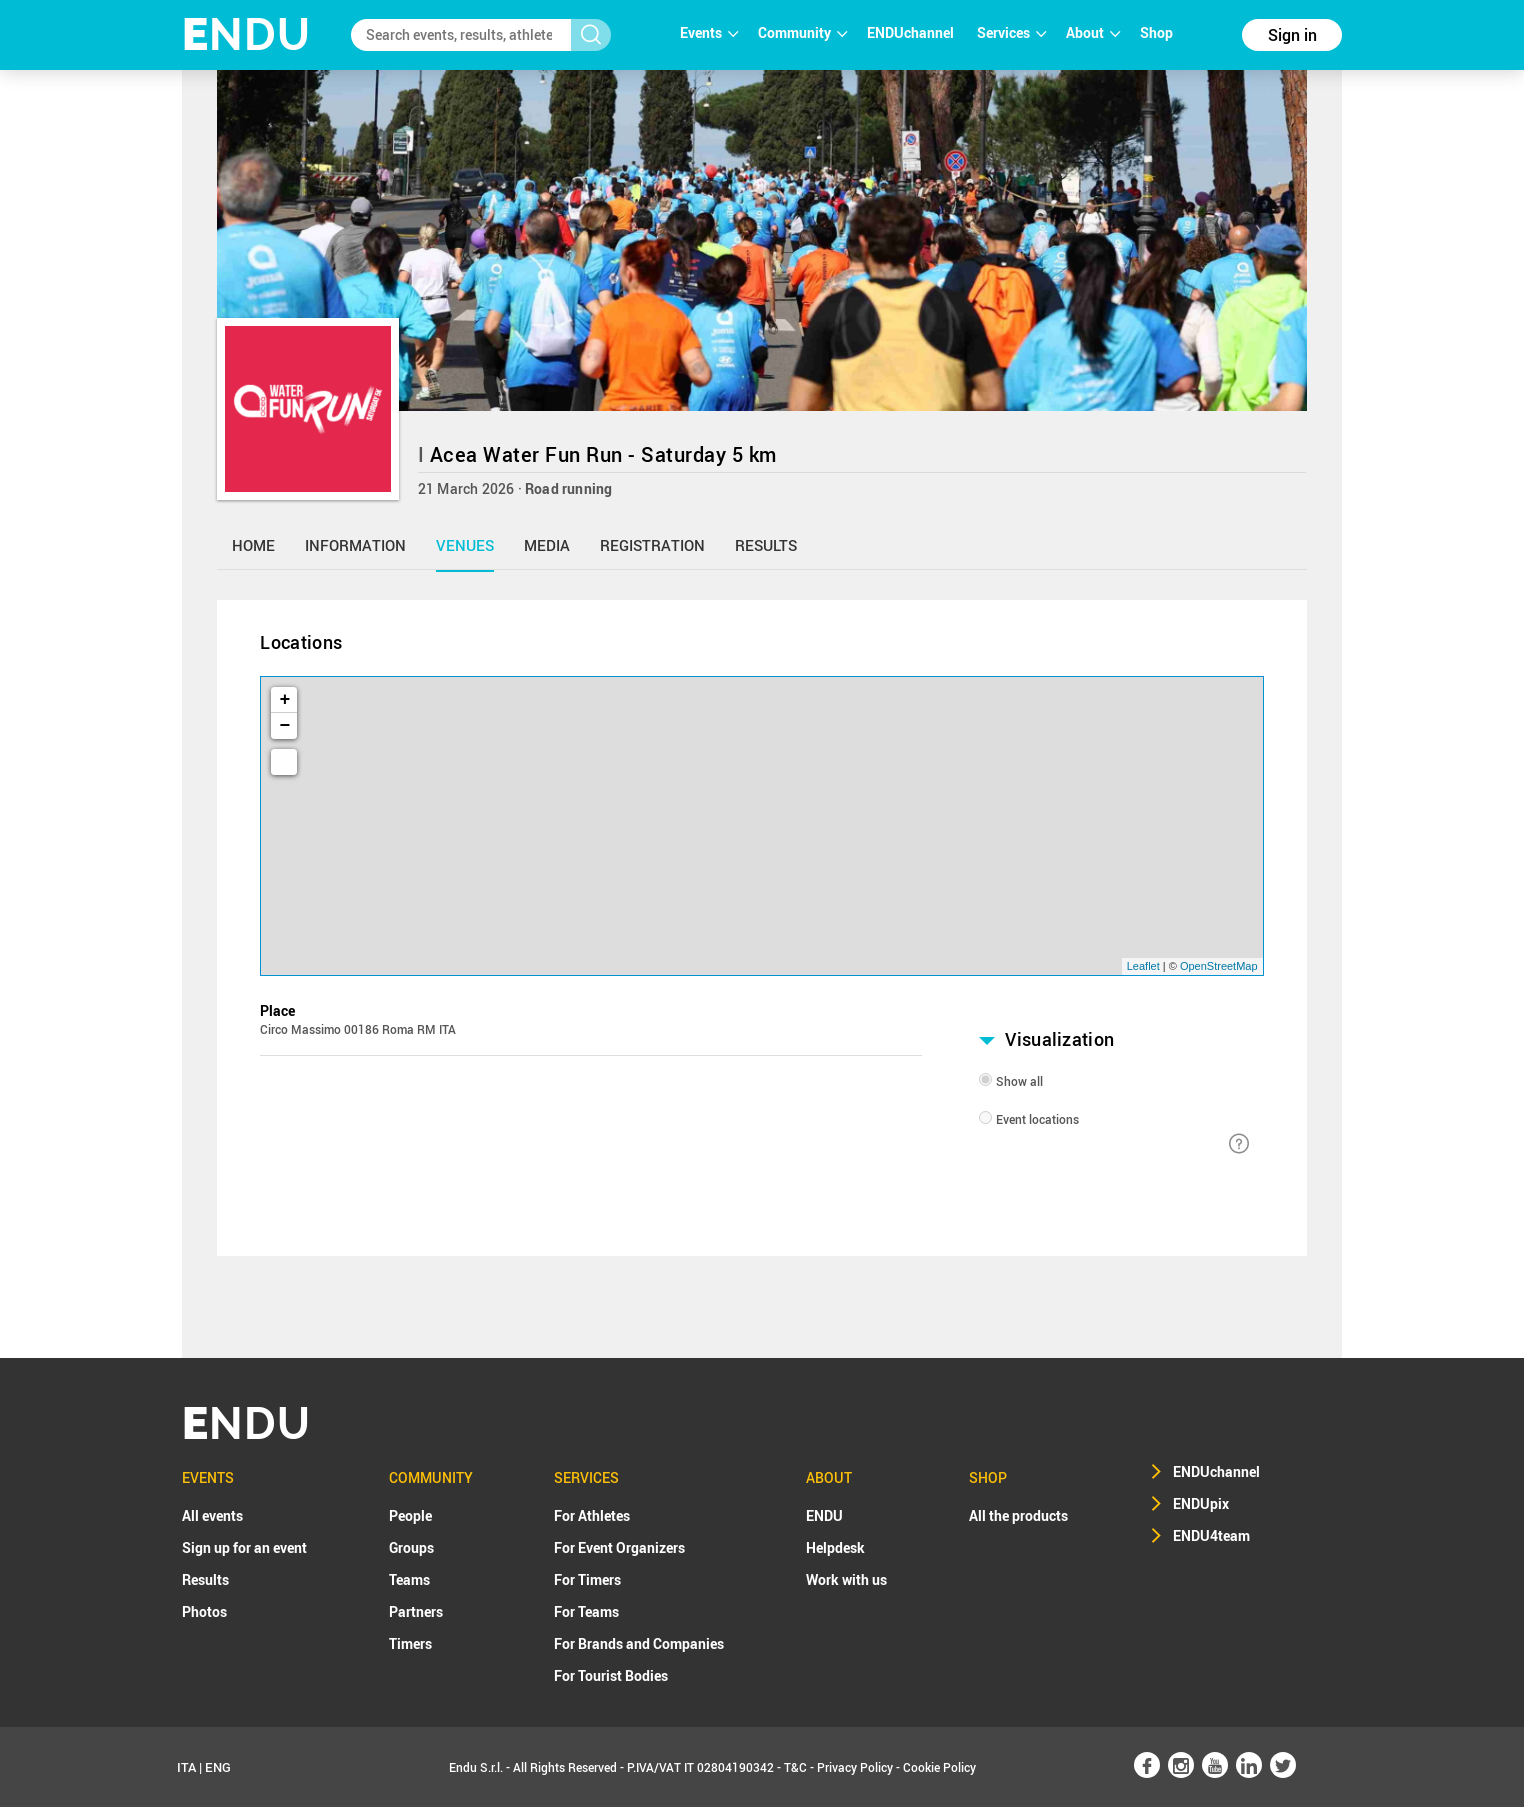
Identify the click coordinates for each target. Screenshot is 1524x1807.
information (355, 545)
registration (652, 545)
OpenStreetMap (1219, 966)
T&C (795, 1767)
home (253, 545)
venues (465, 545)
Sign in (1292, 35)
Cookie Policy (939, 1767)
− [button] (285, 726)
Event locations (1037, 1119)
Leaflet (1143, 966)
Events (709, 32)
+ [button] (285, 700)
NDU (246, 34)
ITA (186, 1767)
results (766, 545)
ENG (218, 1767)
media (547, 545)
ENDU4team (1211, 1535)
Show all (1019, 1081)
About (1093, 32)
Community (802, 32)
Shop (1156, 32)
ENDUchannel (912, 32)
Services (1011, 32)
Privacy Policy (855, 1767)
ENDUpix (1201, 1503)
